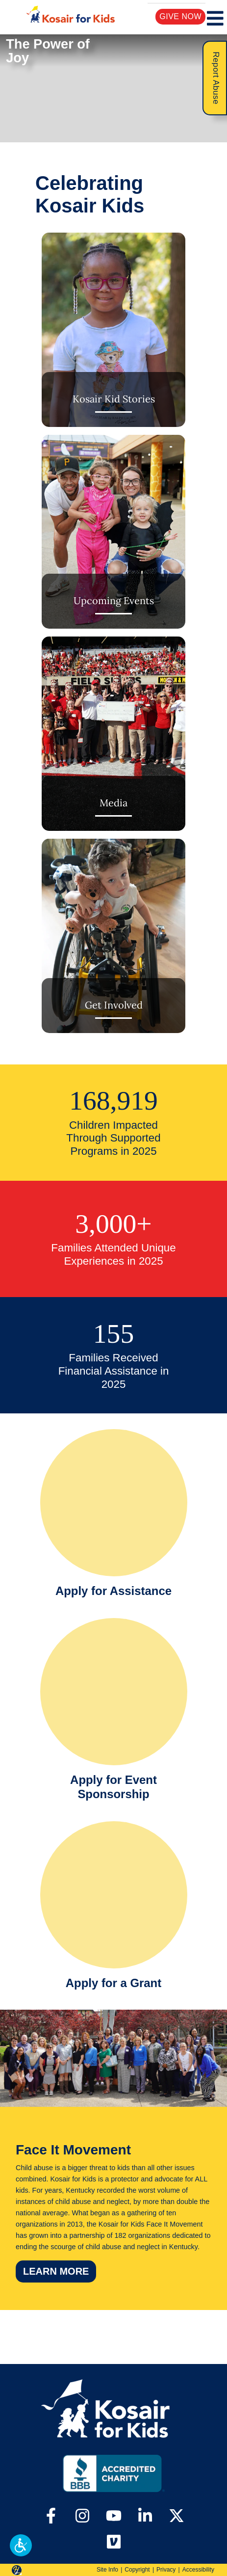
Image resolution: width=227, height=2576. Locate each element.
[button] (21, 2545)
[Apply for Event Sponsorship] (113, 1711)
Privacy (166, 2569)
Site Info (107, 2569)
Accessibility (198, 2569)
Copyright (137, 2569)
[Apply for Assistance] (113, 1515)
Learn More (59, 2271)
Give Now (180, 16)
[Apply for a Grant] (113, 1907)
